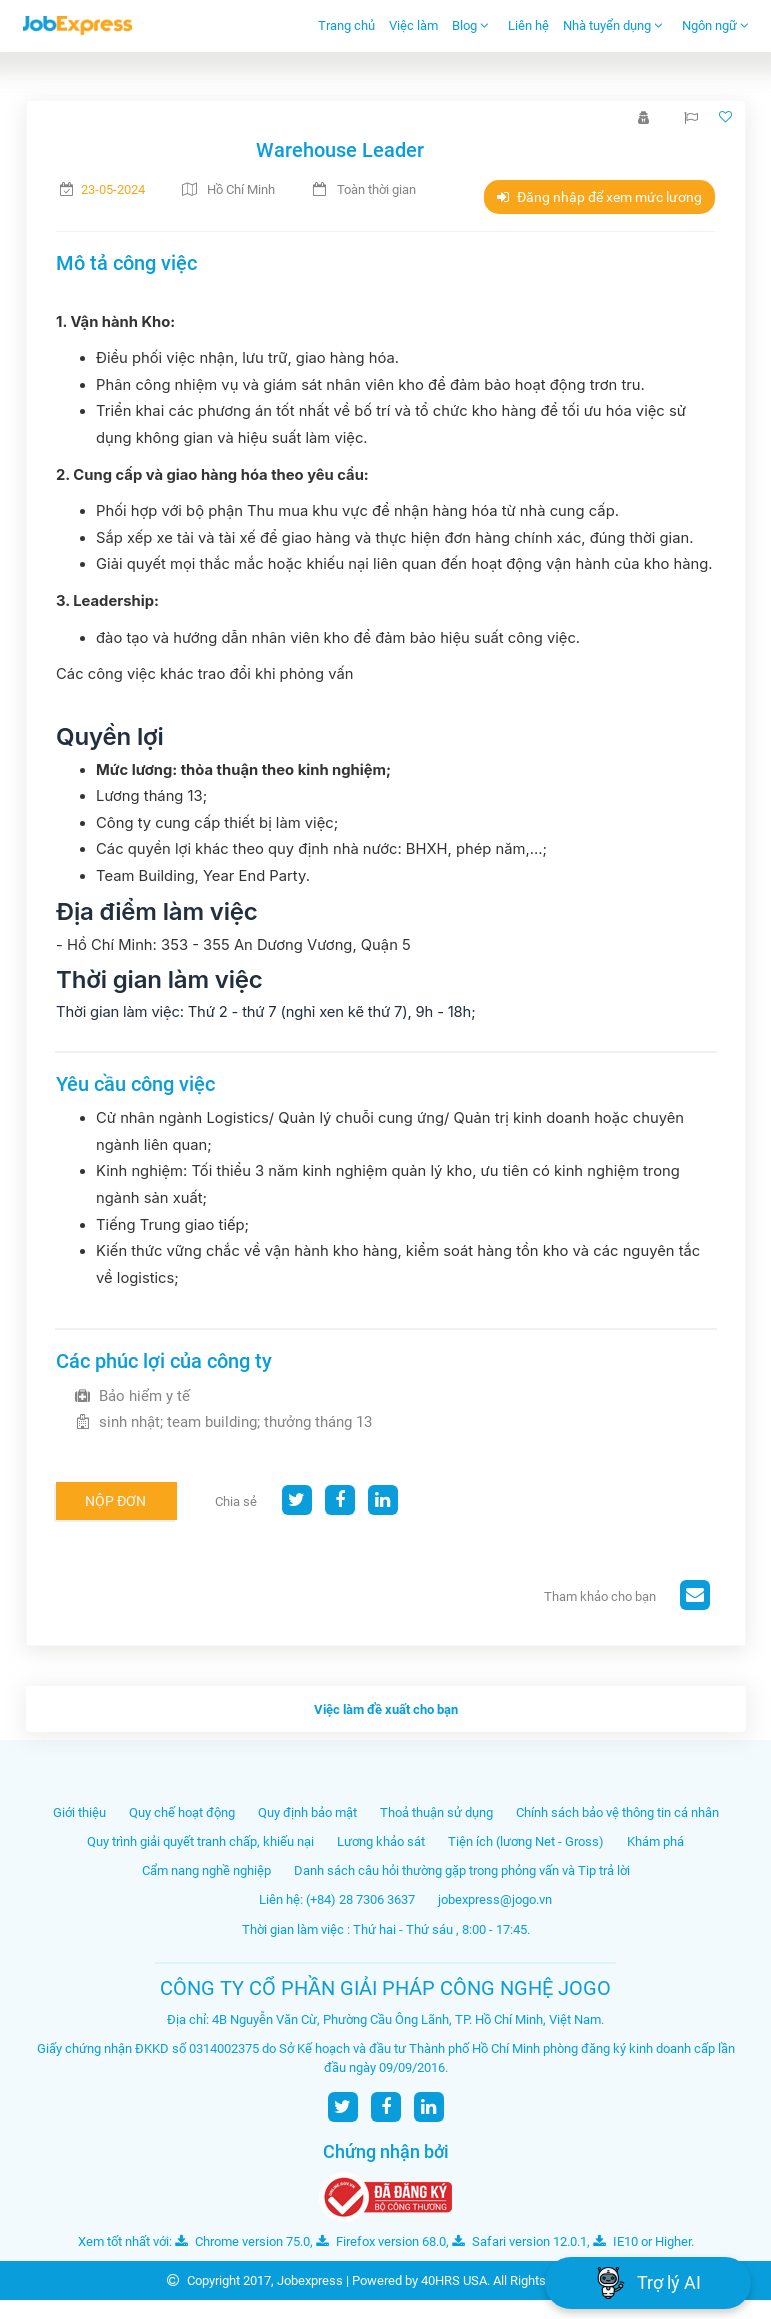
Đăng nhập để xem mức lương (599, 197)
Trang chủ (346, 25)
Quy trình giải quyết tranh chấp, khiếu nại (200, 1841)
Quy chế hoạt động (182, 1812)
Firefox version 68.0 (381, 2241)
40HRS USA (454, 2280)
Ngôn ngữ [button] (715, 25)
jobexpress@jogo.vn (495, 1899)
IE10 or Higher (642, 2241)
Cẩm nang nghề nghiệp (206, 1870)
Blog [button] (470, 25)
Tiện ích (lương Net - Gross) (526, 1841)
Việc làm (413, 25)
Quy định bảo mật (307, 1812)
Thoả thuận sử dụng (436, 1812)
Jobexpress (310, 2280)
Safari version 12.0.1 (519, 2241)
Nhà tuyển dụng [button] (613, 25)
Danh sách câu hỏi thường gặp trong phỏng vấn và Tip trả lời (462, 1870)
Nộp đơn (115, 1501)
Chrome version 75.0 (242, 2241)
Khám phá (655, 1841)
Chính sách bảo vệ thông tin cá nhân (617, 1812)
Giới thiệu (79, 1812)
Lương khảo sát (381, 1841)
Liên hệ (528, 25)
